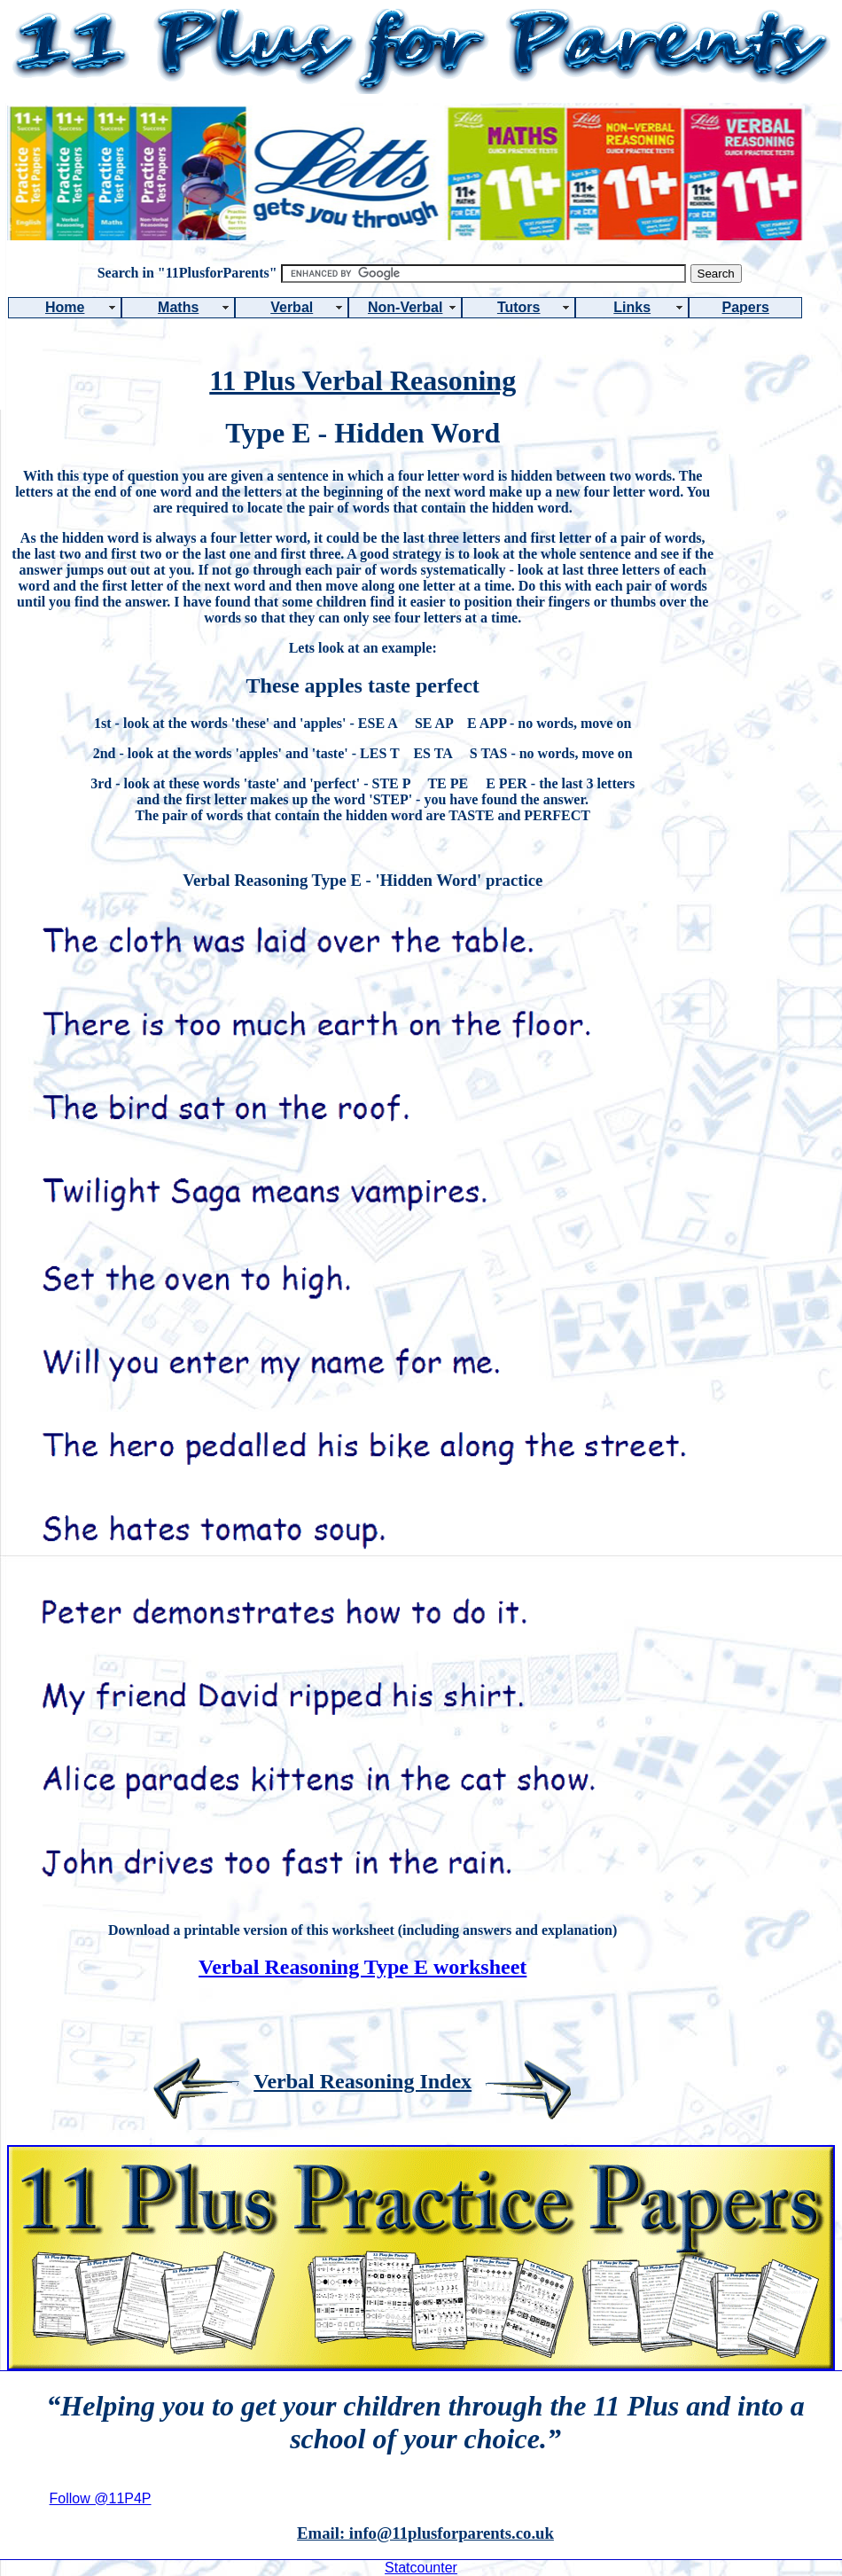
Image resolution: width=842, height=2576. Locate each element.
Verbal (291, 307)
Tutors (519, 307)
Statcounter (421, 2567)
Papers (745, 307)
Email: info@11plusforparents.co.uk (425, 2533)
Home (64, 307)
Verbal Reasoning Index (362, 2081)
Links (632, 307)
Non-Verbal (405, 307)
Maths (178, 307)
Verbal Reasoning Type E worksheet (362, 1966)
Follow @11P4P (101, 2498)
